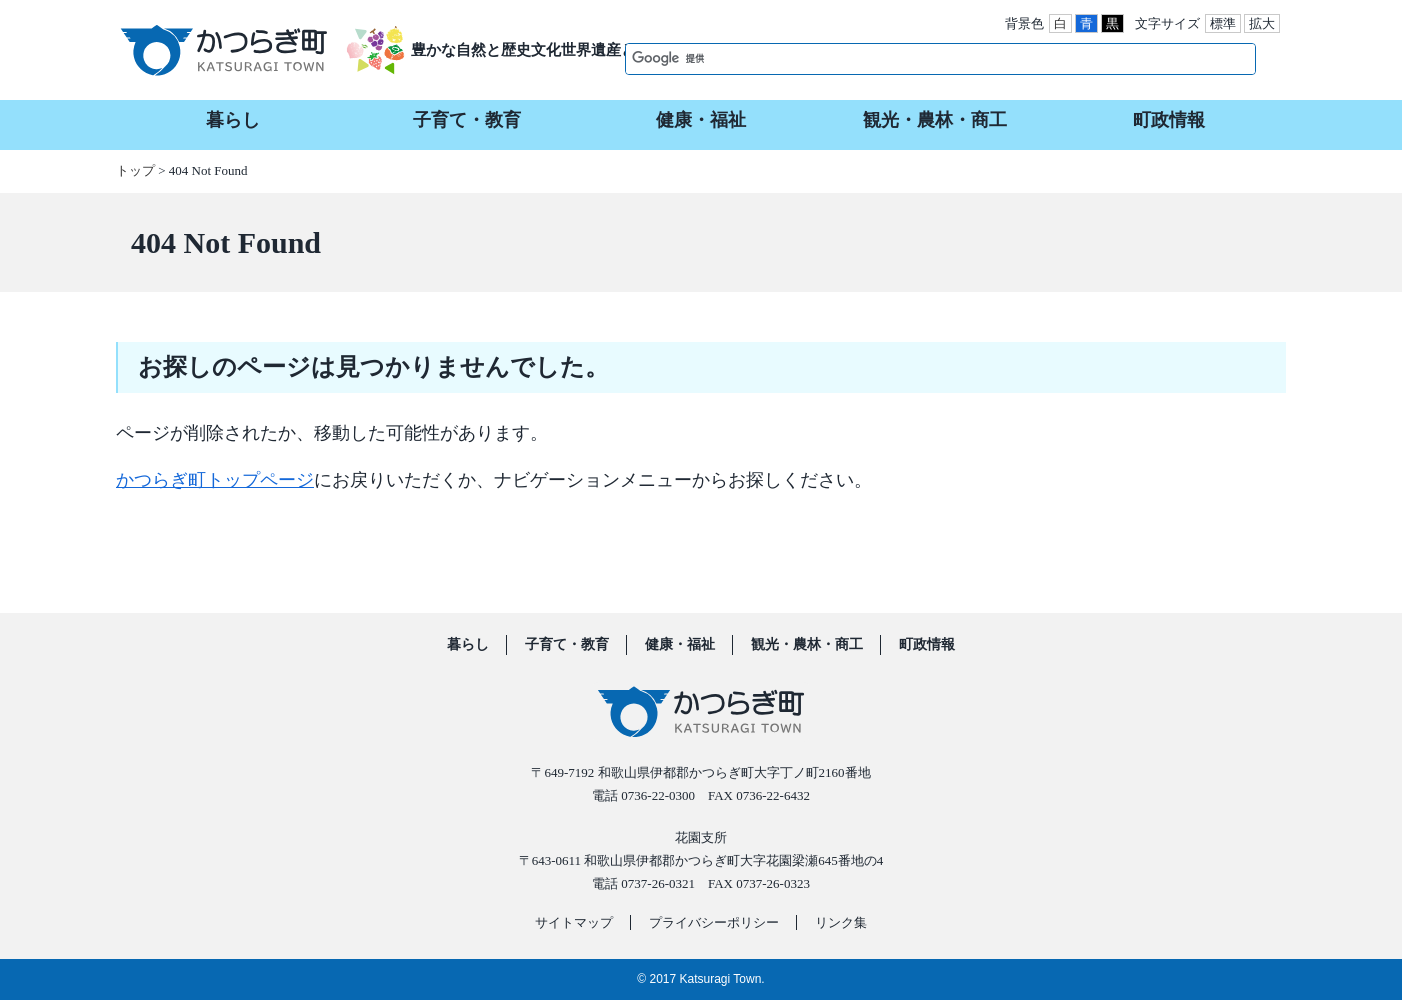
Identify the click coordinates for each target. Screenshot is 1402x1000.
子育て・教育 (567, 645)
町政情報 (927, 645)
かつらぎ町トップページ (215, 480)
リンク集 (841, 922)
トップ (135, 170)
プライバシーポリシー (714, 922)
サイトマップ (574, 922)
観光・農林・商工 (807, 645)
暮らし (468, 645)
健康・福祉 (680, 645)
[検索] (919, 58)
